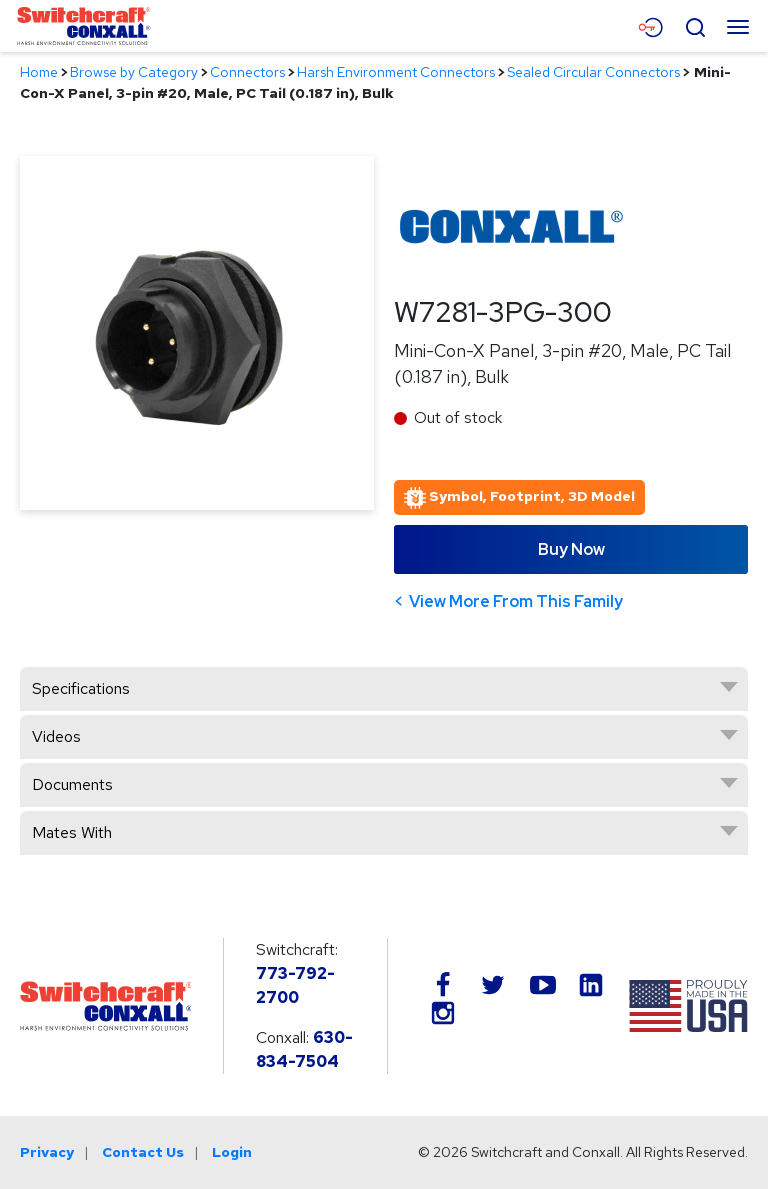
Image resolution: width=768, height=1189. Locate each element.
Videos (56, 736)
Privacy (47, 1152)
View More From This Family (516, 601)
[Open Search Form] (695, 25)
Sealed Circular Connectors (593, 72)
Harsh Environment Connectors (396, 72)
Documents (72, 784)
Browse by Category (134, 72)
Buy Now (571, 549)
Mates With (72, 832)
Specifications (81, 688)
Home (39, 72)
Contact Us (143, 1152)
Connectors (247, 72)
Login (232, 1152)
